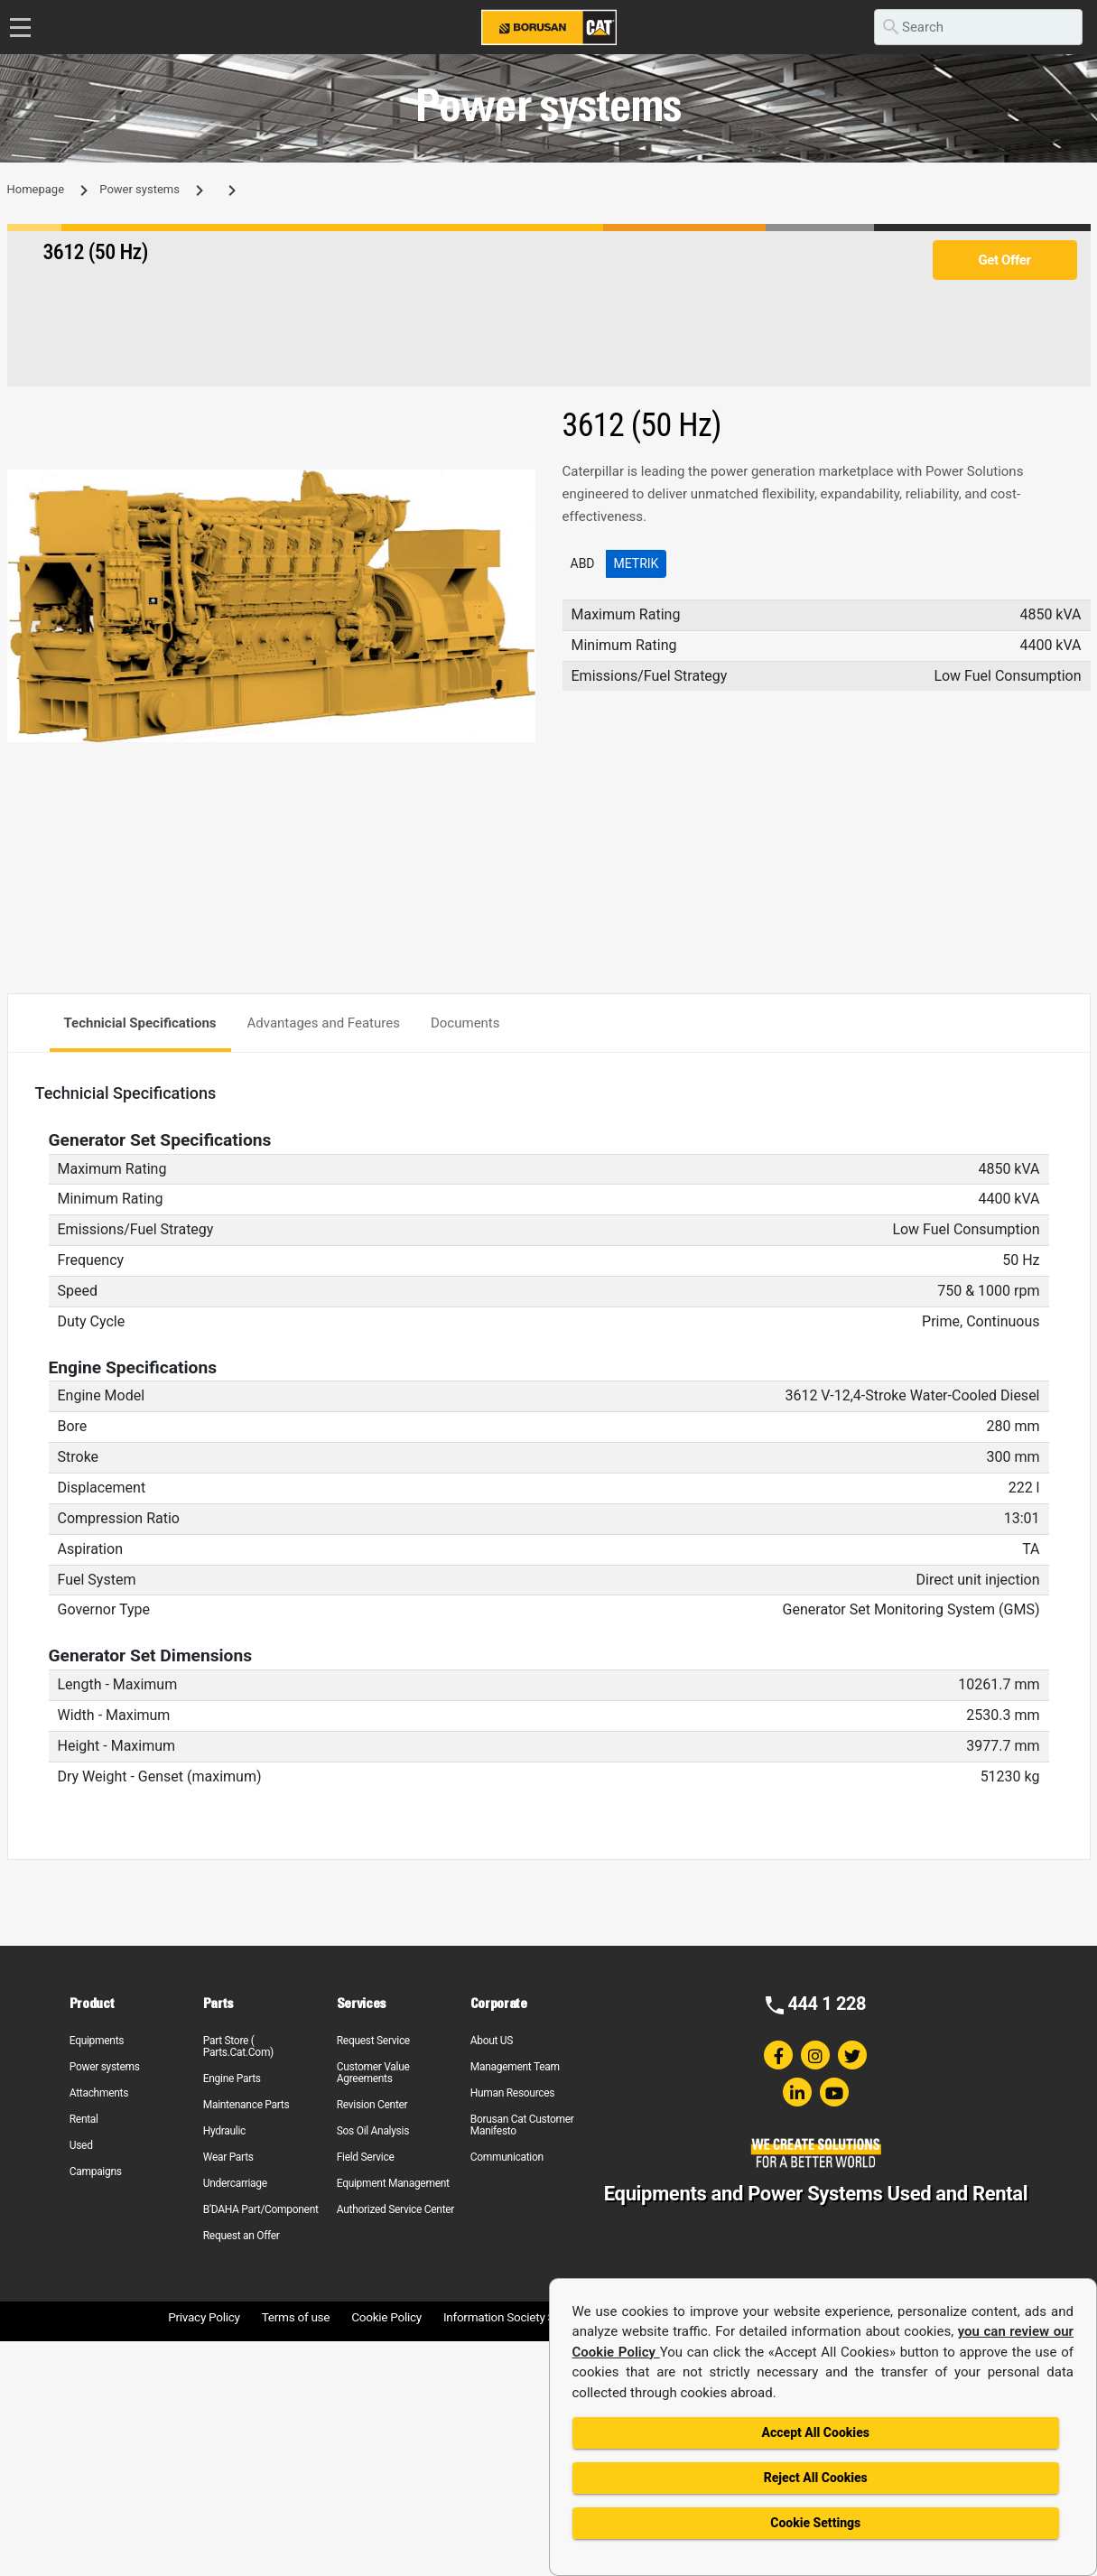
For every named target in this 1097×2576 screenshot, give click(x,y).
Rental (84, 2119)
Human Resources (512, 2093)
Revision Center (372, 2104)
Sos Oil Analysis (373, 2131)
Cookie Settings (815, 2523)
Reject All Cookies (816, 2477)
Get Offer (1004, 260)
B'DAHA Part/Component (261, 2209)
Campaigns (96, 2171)
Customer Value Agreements (373, 2072)
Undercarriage (235, 2183)
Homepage (36, 189)
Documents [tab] (465, 1023)
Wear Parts (228, 2157)
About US (491, 2040)
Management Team (515, 2066)
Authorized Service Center (395, 2209)
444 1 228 (826, 2003)
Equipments (97, 2040)
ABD (583, 563)
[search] (978, 27)
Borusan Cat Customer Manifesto (522, 2125)
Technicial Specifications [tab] (140, 1023)
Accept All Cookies (815, 2432)
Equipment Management (393, 2183)
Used (81, 2145)
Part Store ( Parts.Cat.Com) (238, 2046)
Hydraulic (224, 2131)
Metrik (636, 563)
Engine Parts (232, 2078)
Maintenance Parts (246, 2104)
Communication (507, 2157)
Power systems (139, 189)
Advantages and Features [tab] (323, 1023)
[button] (519, 485)
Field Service (366, 2157)
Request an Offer (241, 2235)
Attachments (99, 2093)
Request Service (373, 2040)
